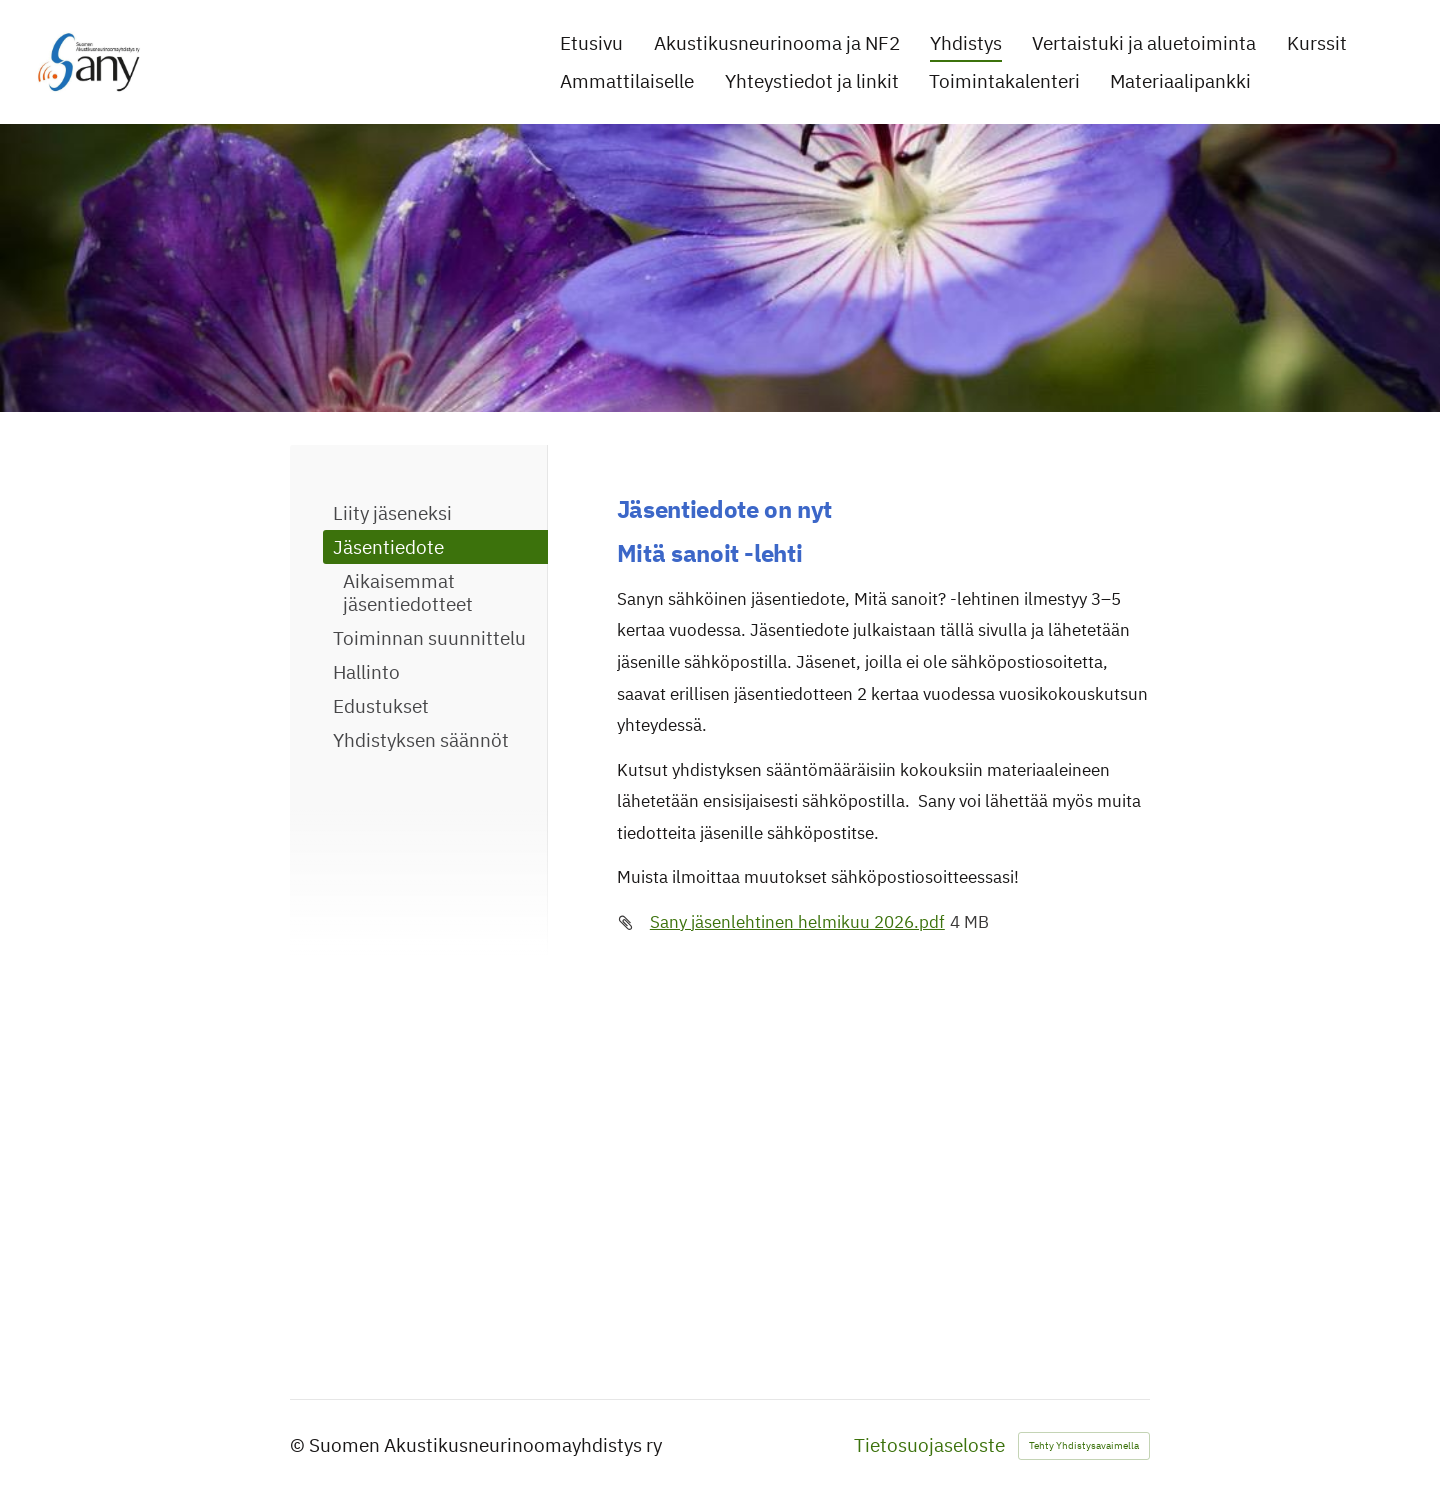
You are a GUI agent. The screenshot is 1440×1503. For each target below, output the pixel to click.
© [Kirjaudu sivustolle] (299, 1445)
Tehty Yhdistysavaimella (1084, 1445)
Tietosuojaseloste (929, 1445)
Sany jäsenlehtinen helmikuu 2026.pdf (797, 922)
